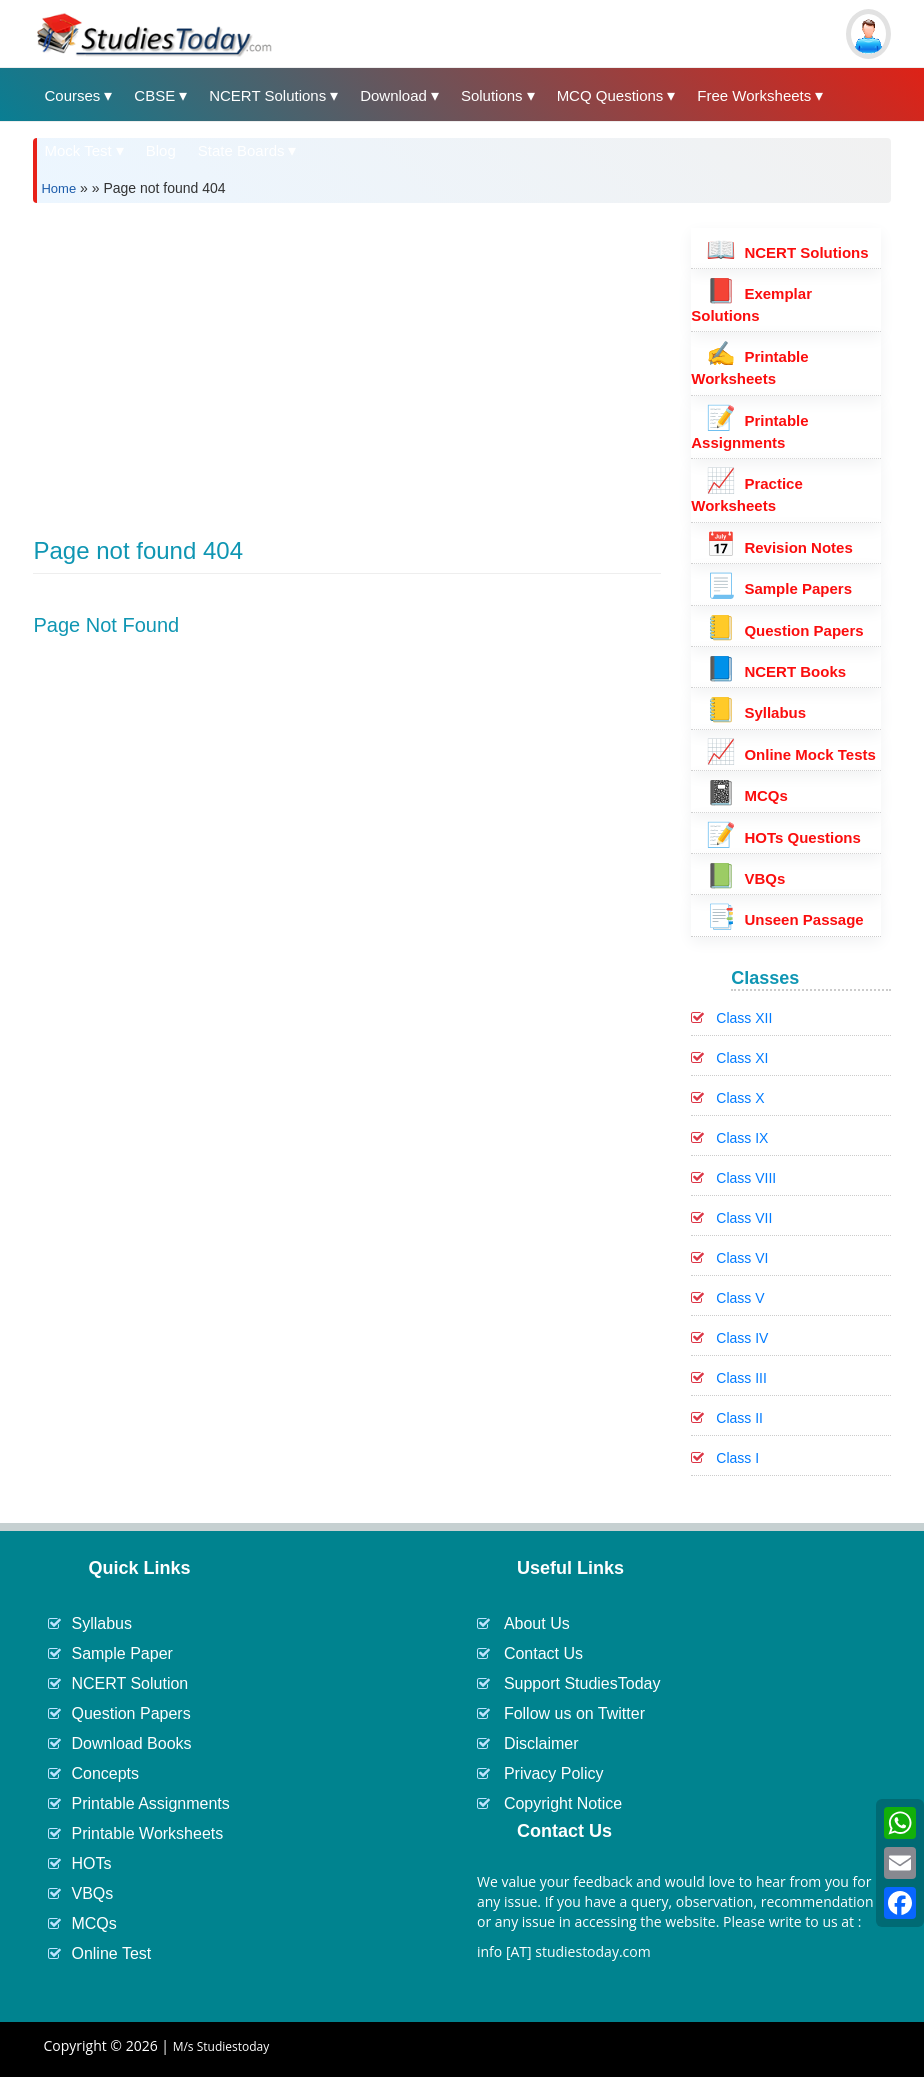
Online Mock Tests (791, 754)
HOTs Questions (783, 837)
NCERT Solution (129, 1683)
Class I (737, 1458)
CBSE (154, 95)
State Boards (241, 150)
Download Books (131, 1743)
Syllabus (756, 712)
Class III (741, 1378)
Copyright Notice (563, 1803)
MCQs (747, 795)
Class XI (742, 1058)
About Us (537, 1623)
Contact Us (543, 1653)
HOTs (91, 1863)
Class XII (744, 1018)
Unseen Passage (784, 919)
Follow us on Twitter (574, 1713)
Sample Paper (121, 1653)
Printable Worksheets (147, 1833)
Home (58, 188)
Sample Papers (779, 588)
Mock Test (77, 150)
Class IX (742, 1138)
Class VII (744, 1218)
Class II (739, 1418)
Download (393, 95)
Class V (740, 1298)
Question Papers (784, 630)
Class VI (742, 1258)
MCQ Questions (610, 95)
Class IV (742, 1338)
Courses (72, 95)
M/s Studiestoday (221, 2046)
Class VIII (746, 1178)
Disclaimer (541, 1743)
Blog (161, 150)
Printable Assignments (150, 1803)
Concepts (105, 1773)
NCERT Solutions (267, 95)
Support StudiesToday (582, 1683)
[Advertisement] (347, 358)
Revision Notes (779, 547)
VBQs (745, 878)
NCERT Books (776, 671)
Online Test (111, 1953)
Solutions (492, 95)
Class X (740, 1098)
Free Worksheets (754, 95)
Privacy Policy (554, 1773)
